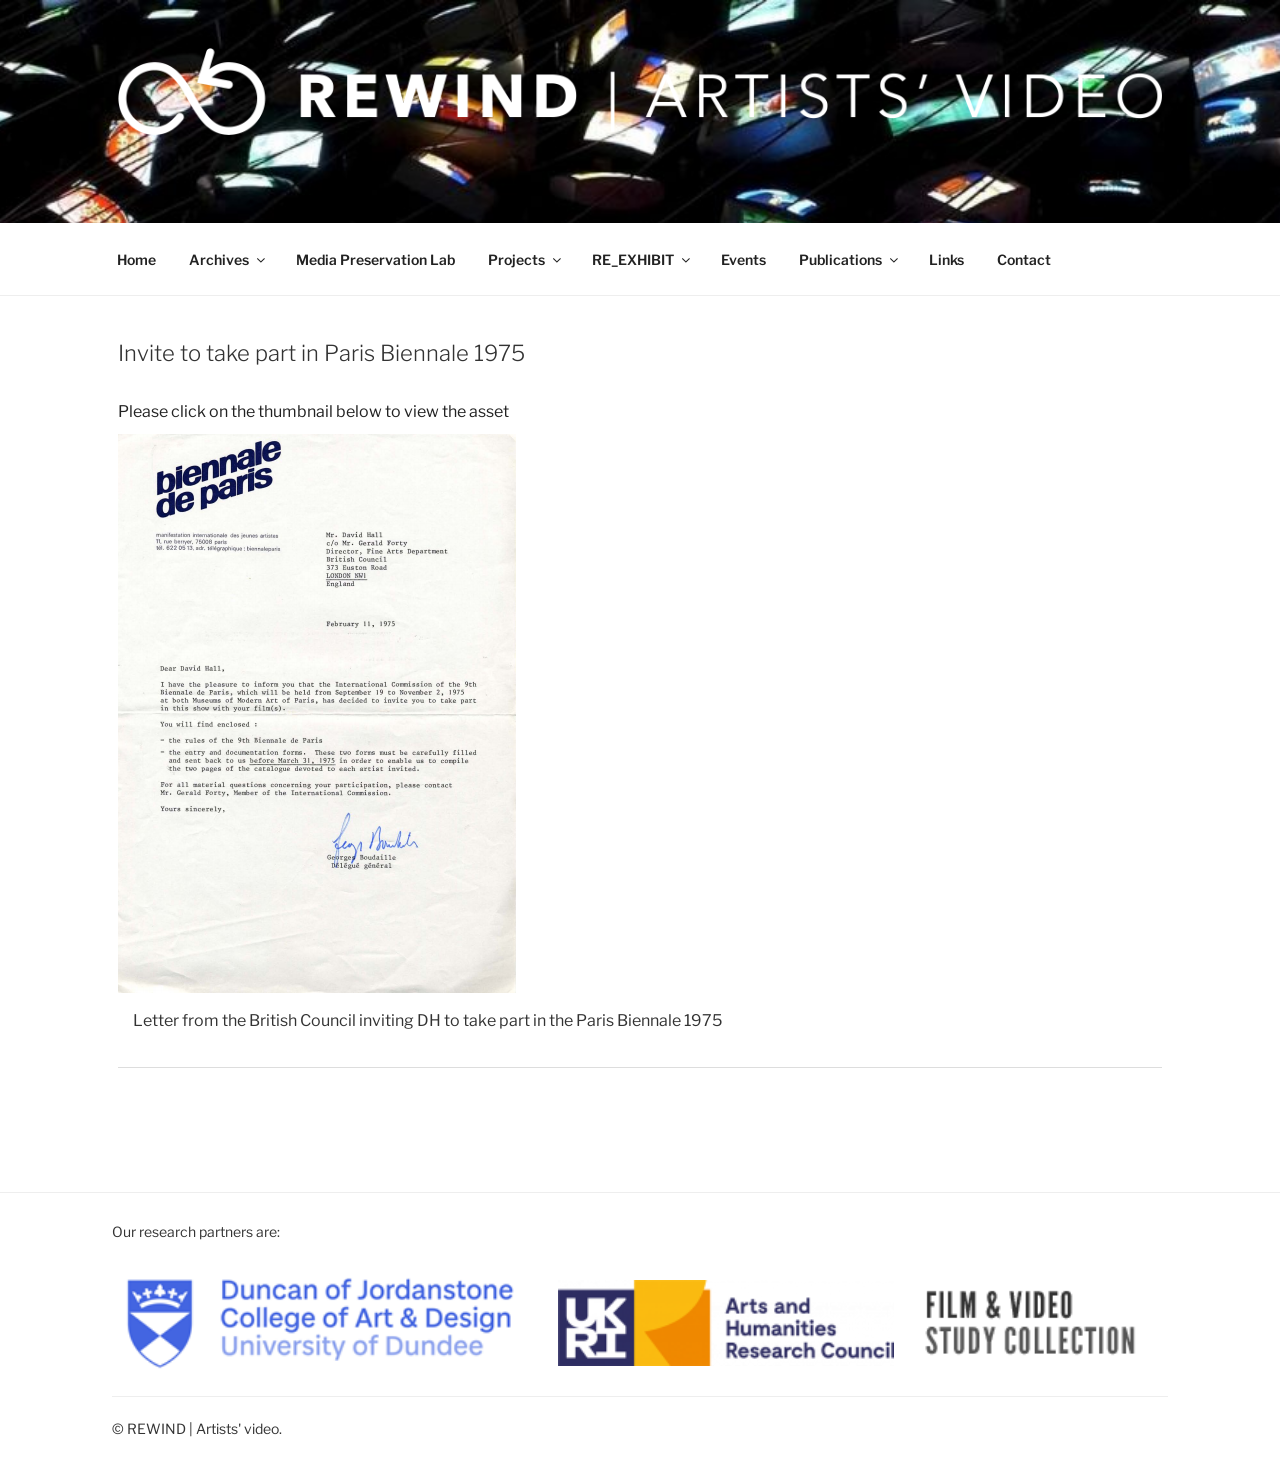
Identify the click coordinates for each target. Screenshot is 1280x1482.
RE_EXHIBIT (642, 259)
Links (946, 259)
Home (136, 259)
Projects (526, 259)
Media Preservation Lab (375, 259)
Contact (1024, 259)
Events (743, 259)
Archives (228, 259)
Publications (850, 259)
